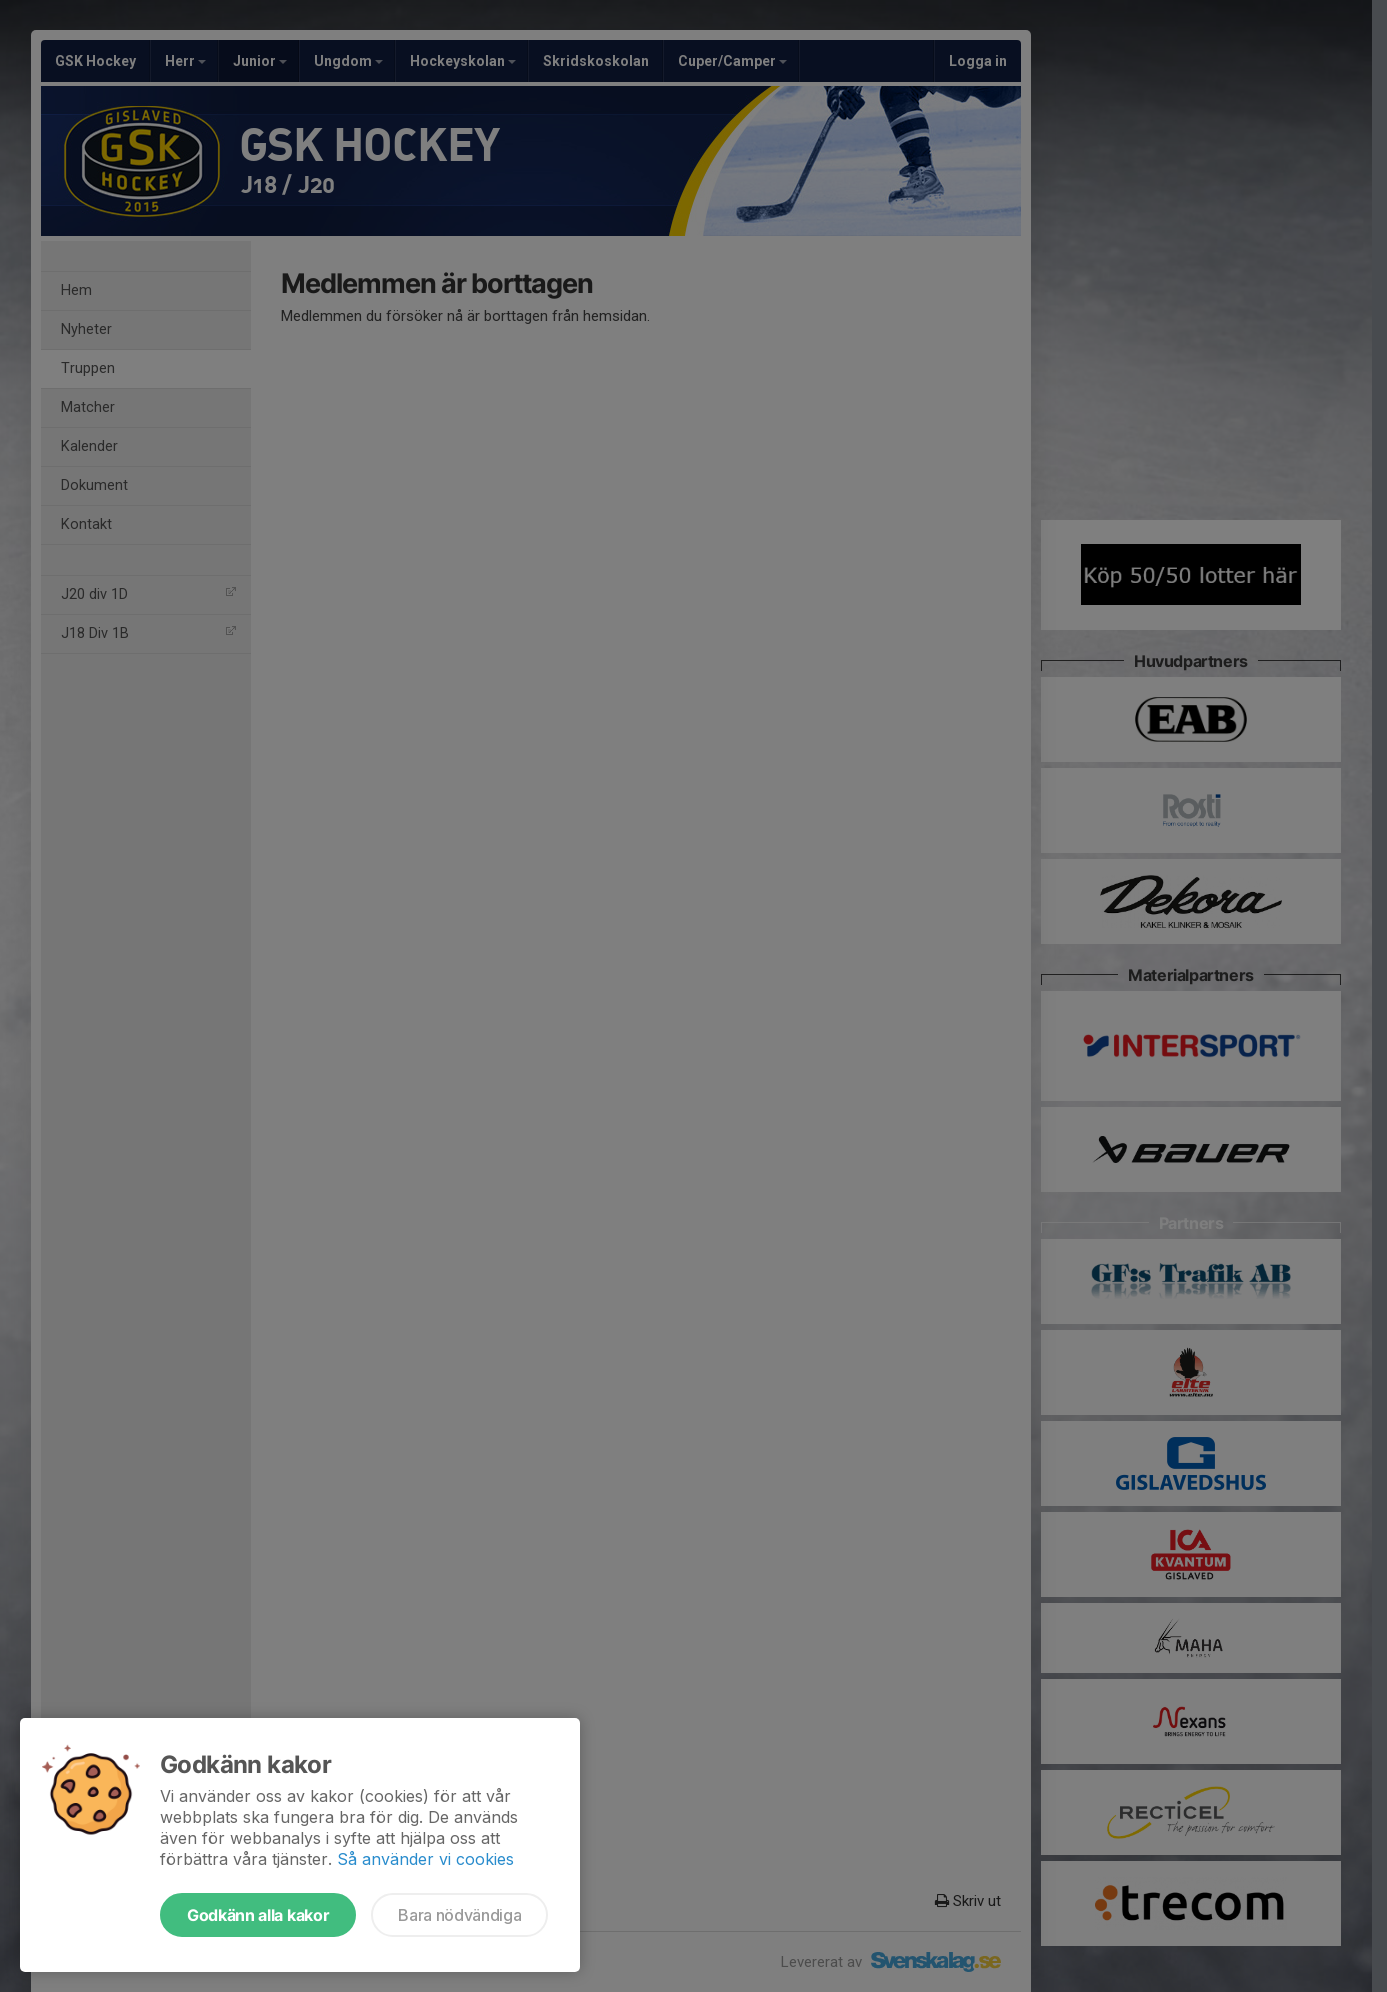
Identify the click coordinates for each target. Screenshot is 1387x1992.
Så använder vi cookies (425, 1859)
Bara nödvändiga (459, 1915)
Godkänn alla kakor (258, 1915)
